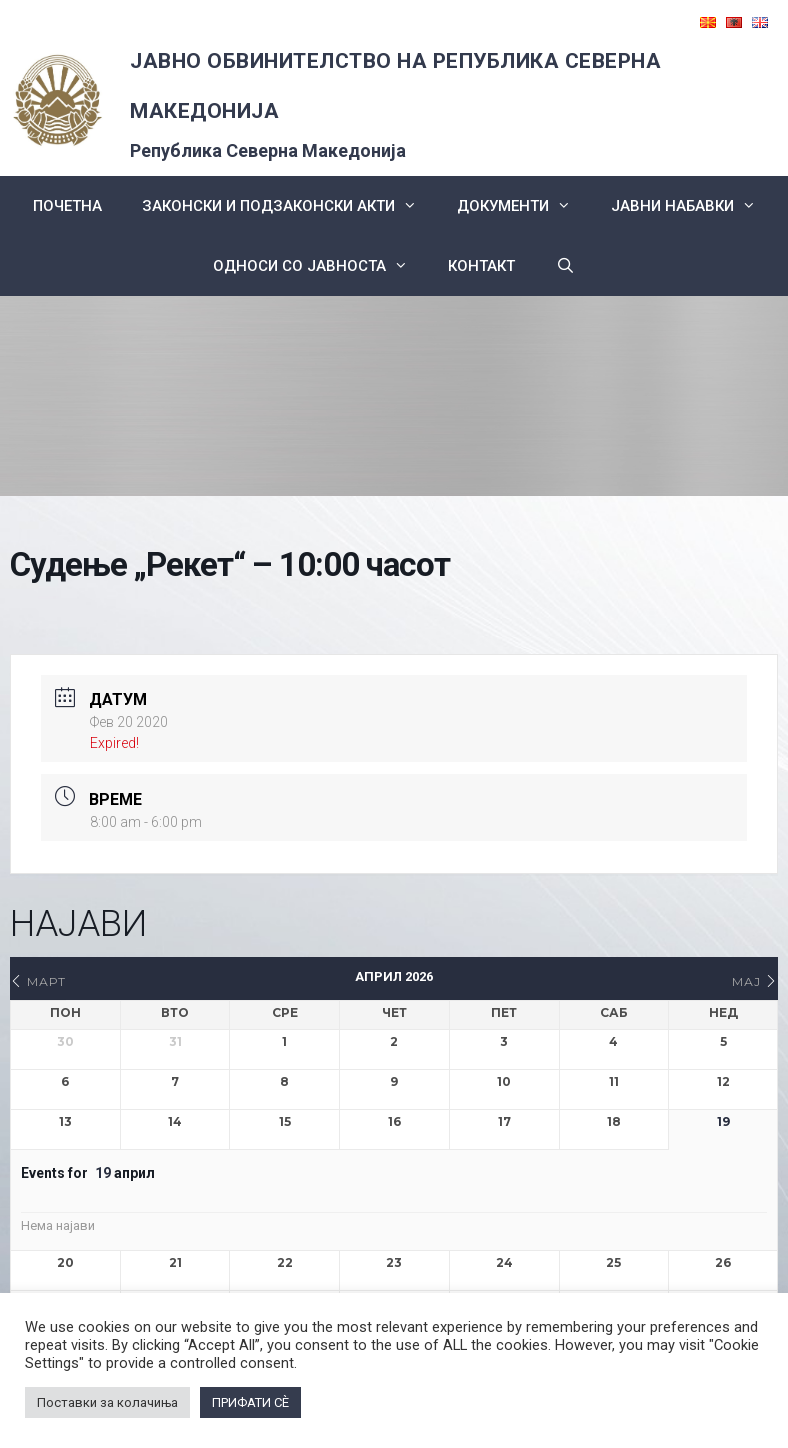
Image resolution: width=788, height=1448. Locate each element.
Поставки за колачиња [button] (107, 1402)
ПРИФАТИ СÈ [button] (250, 1402)
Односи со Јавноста (320, 266)
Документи (524, 206)
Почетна (67, 206)
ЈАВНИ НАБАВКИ (693, 206)
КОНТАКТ (481, 266)
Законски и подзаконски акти (289, 206)
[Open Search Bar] (564, 266)
